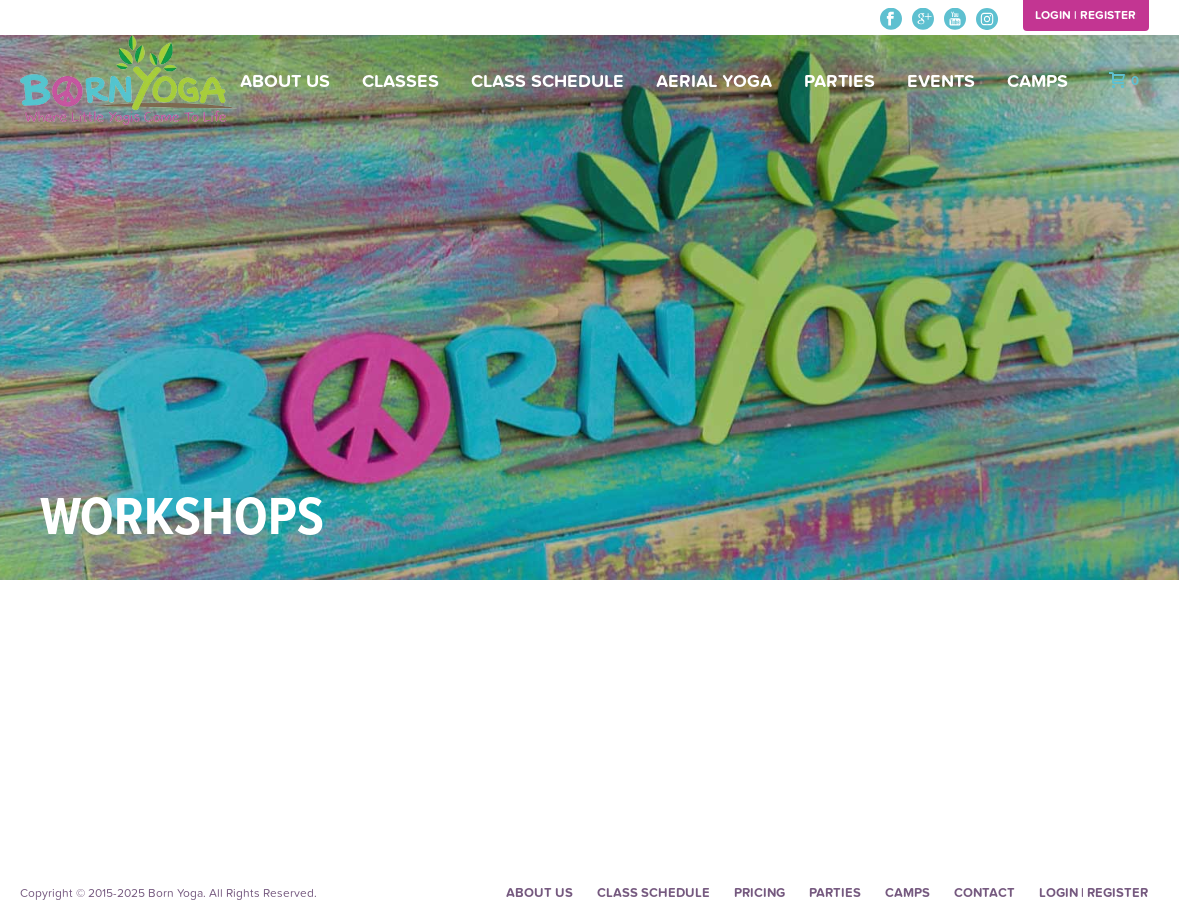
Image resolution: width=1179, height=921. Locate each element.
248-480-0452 (62, 19)
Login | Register (1085, 15)
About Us (285, 81)
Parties (839, 81)
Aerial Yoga (714, 81)
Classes (400, 81)
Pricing (759, 893)
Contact (984, 893)
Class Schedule (547, 81)
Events (941, 81)
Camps (1037, 81)
